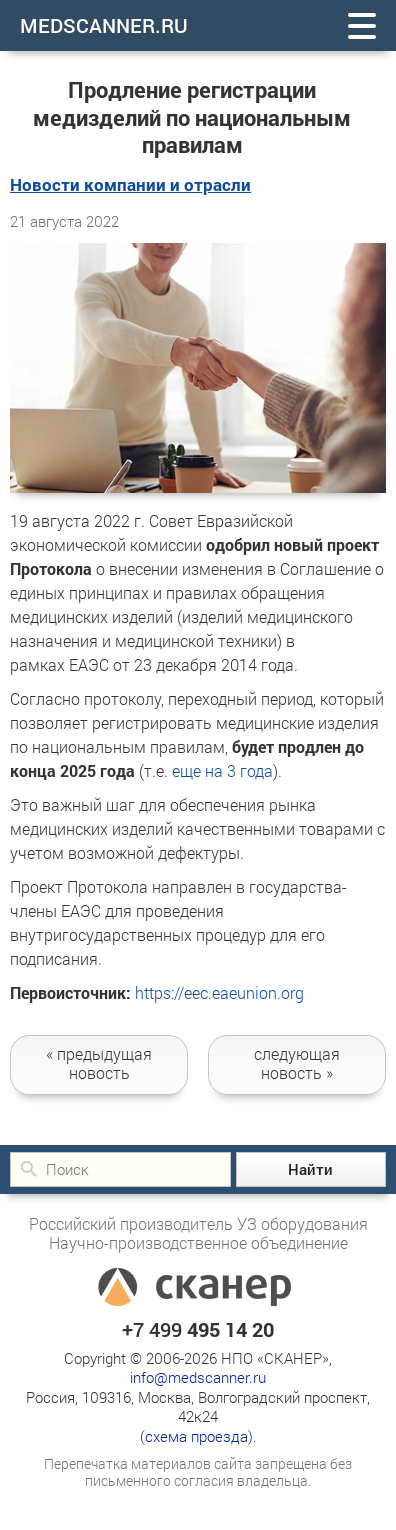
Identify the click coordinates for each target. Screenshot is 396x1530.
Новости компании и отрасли (130, 184)
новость (99, 1063)
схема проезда (196, 1436)
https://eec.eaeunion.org (219, 992)
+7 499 (198, 1329)
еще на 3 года (222, 770)
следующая (297, 1063)
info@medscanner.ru (198, 1377)
